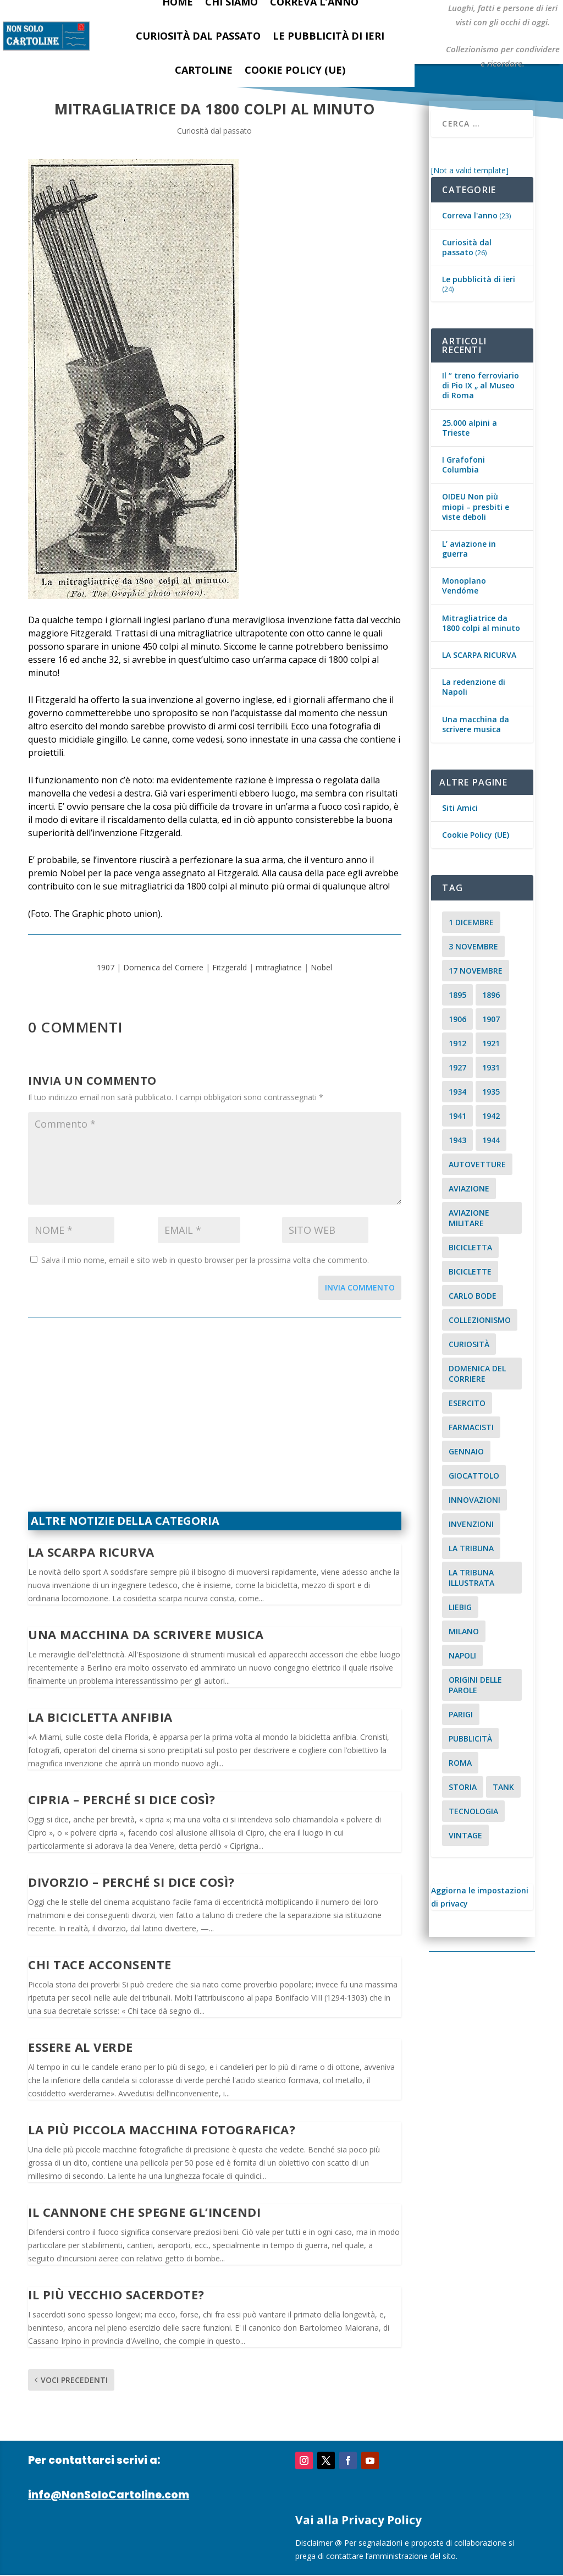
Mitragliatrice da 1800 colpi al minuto (481, 623)
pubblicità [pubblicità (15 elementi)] (470, 1738)
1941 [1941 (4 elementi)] (457, 1116)
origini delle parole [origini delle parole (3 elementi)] (475, 1684)
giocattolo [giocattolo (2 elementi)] (474, 1475)
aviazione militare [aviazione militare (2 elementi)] (469, 1217)
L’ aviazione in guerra (469, 549)
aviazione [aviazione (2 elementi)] (469, 1188)
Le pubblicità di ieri (328, 35)
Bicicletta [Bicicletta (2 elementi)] (470, 1247)
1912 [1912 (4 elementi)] (457, 1043)
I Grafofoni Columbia (463, 464)
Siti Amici (460, 808)
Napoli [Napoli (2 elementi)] (462, 1655)
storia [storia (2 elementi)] (463, 1787)
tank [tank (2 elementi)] (503, 1787)
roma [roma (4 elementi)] (460, 1762)
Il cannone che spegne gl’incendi (144, 2212)
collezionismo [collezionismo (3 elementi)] (480, 1320)
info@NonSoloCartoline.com (108, 2494)
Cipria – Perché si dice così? (122, 1799)
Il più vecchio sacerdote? (116, 2294)
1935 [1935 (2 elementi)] (491, 1091)
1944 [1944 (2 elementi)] (491, 1140)
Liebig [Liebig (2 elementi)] (460, 1607)
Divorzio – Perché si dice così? (131, 1882)
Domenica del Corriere (163, 967)
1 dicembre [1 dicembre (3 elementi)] (471, 922)
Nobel (321, 967)
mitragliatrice (279, 967)
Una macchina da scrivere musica (146, 1634)
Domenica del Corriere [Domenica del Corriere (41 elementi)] (477, 1373)
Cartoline (204, 69)
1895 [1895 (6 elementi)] (457, 995)
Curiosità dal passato (198, 35)
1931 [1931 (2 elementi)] (491, 1067)
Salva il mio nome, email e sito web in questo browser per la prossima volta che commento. (205, 1260)
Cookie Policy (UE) (295, 69)
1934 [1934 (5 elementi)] (457, 1091)
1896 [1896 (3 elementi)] (491, 995)
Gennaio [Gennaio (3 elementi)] (466, 1451)
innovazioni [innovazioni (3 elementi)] (474, 1500)
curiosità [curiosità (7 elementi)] (469, 1344)
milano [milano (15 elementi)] (464, 1631)
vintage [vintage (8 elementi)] (465, 1835)
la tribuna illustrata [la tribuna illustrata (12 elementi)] (471, 1577)
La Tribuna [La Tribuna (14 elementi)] (471, 1548)
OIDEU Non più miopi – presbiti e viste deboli (475, 506)
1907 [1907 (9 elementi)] (491, 1019)
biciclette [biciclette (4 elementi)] (470, 1271)
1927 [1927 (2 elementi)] (457, 1067)
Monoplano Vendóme (464, 585)
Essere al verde (80, 2047)
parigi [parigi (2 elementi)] (461, 1714)
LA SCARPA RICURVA (91, 1552)
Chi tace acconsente (100, 1964)
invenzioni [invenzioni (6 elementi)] (471, 1524)
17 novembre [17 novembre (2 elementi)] (476, 970)
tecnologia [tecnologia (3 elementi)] (473, 1811)
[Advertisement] (214, 1421)
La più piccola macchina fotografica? (161, 2129)
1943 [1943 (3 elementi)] (457, 1140)
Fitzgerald (229, 967)
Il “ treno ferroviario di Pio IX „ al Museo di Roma (480, 385)
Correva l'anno (470, 215)
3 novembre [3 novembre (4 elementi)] (473, 946)
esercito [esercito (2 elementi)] (467, 1403)
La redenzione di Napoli (473, 687)
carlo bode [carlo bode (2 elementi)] (472, 1295)
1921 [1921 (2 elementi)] (491, 1043)
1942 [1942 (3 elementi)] (491, 1116)
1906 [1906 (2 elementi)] (457, 1019)
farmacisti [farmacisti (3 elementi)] (471, 1427)
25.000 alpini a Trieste (469, 428)
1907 (105, 967)
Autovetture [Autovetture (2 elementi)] (477, 1164)
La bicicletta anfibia (100, 1717)
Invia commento (360, 1287)
